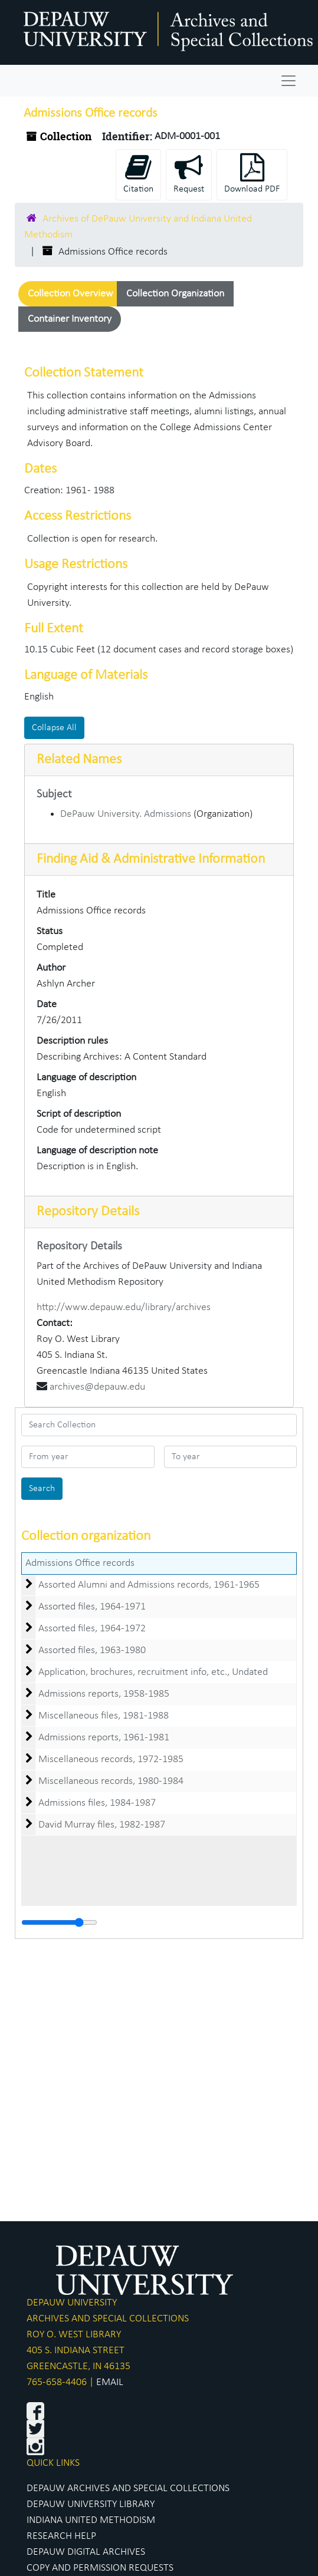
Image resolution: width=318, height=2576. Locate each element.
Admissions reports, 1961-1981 (103, 1737)
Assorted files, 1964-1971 (92, 1606)
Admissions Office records (80, 1563)
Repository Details (88, 1212)
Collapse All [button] (54, 728)
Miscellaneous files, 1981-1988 (103, 1715)
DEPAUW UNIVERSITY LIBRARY (91, 2504)
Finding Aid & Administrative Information (151, 859)
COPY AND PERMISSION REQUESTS (100, 2568)
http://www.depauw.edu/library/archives (124, 1307)
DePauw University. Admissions (125, 814)
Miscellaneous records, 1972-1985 (110, 1759)
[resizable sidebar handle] (59, 1922)
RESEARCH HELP (61, 2536)
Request (188, 173)
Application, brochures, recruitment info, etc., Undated (153, 1672)
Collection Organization (175, 293)
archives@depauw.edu (97, 1387)
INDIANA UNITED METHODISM (91, 2520)
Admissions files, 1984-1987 (97, 1803)
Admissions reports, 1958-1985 (103, 1694)
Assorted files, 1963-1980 (92, 1650)
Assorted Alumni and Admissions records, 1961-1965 (149, 1585)
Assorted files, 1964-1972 (92, 1628)
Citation (138, 173)
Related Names (79, 760)
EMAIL (109, 2382)
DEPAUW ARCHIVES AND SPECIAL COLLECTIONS (128, 2488)
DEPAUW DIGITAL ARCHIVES (86, 2552)
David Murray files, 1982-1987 (101, 1824)
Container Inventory (70, 319)
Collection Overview (70, 293)
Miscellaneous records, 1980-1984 (110, 1781)
